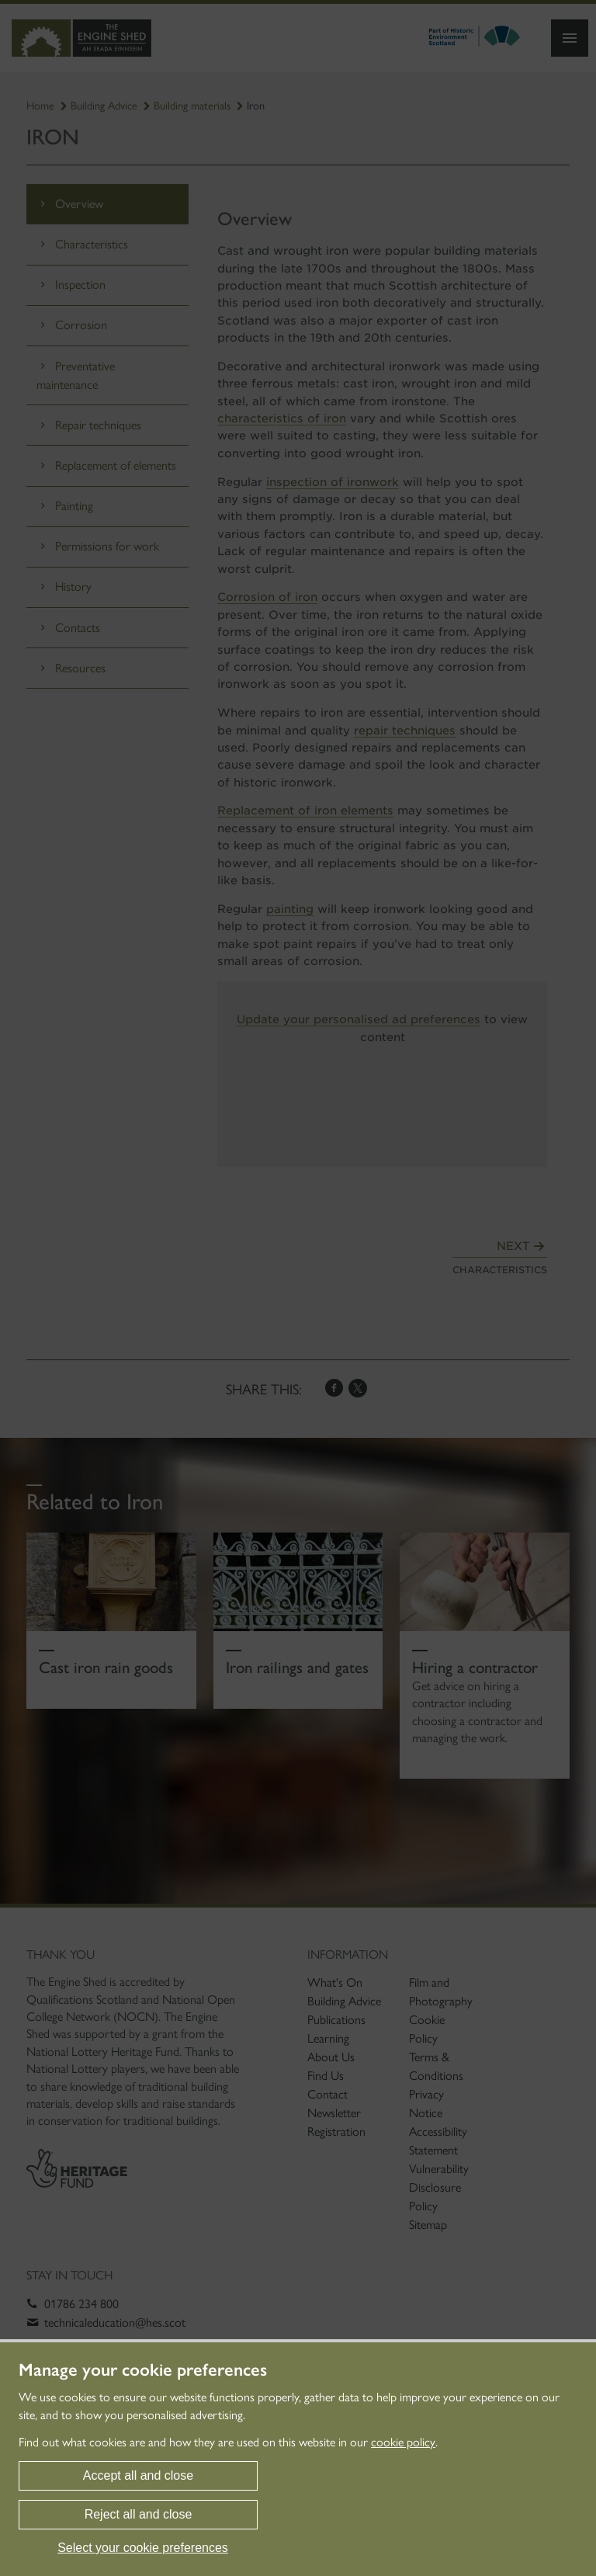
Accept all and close (138, 2475)
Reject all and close (138, 2514)
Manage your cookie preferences (143, 2370)
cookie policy (403, 2442)
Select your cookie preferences (142, 2547)
